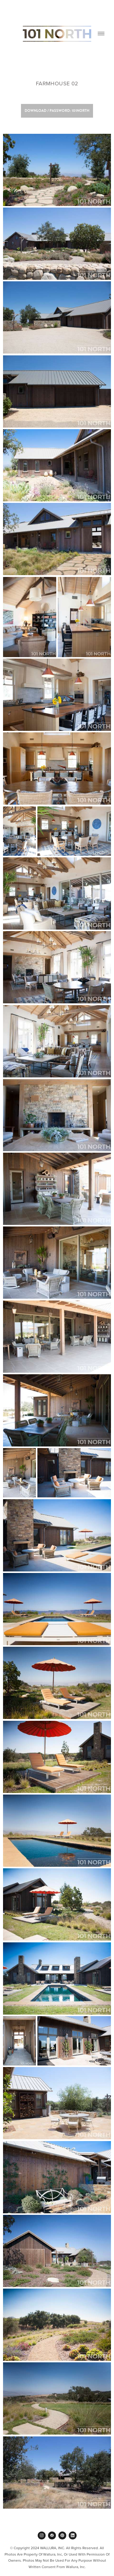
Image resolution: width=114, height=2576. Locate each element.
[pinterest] (62, 2535)
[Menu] (101, 33)
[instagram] (42, 2535)
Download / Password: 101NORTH (57, 110)
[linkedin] (73, 2535)
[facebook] (52, 2535)
